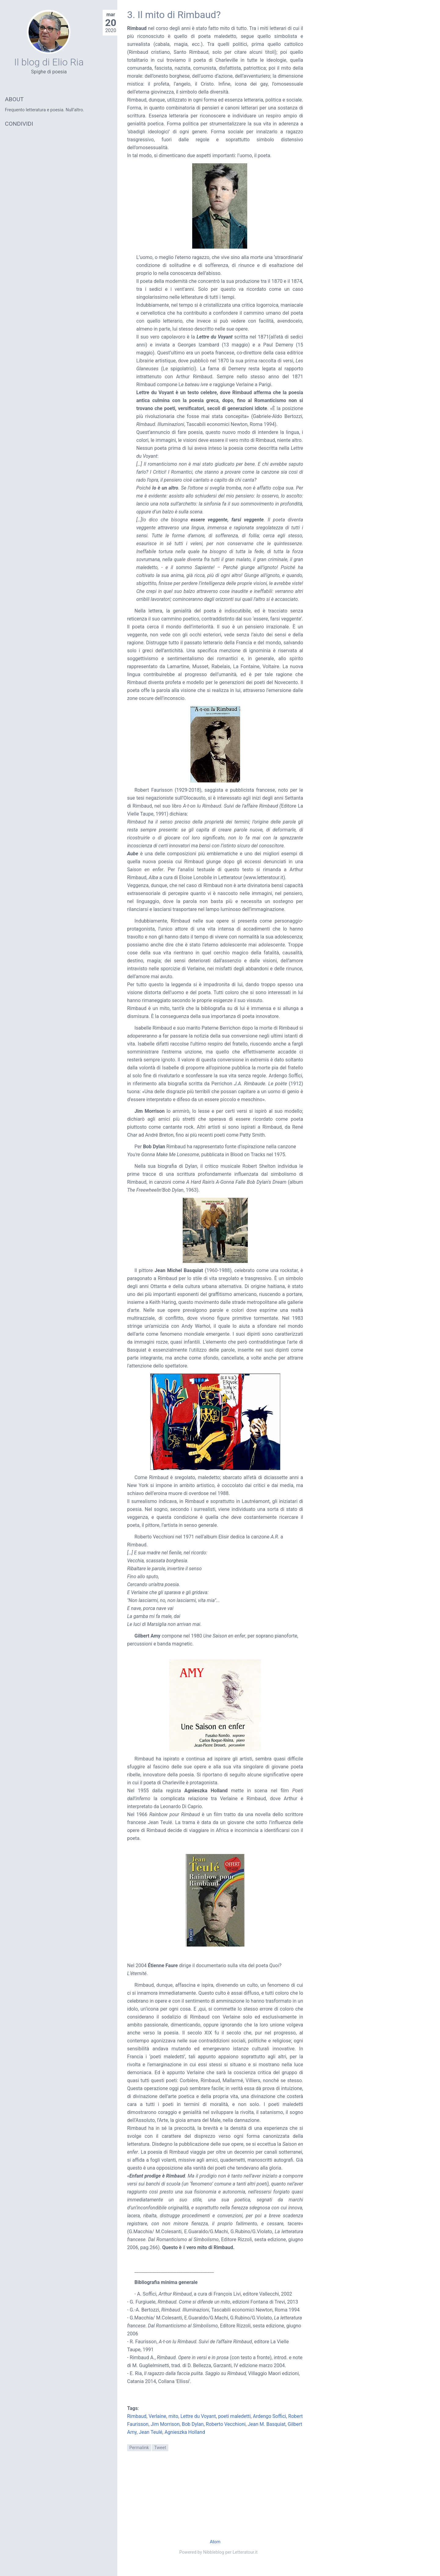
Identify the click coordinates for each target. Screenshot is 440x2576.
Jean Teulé (150, 2432)
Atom (215, 2542)
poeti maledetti (234, 2416)
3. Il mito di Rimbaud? (174, 14)
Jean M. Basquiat (267, 2424)
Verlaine (157, 2416)
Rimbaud (136, 2416)
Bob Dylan (193, 2424)
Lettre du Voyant (198, 2416)
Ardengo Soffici (269, 2416)
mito (173, 2416)
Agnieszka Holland (184, 2432)
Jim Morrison (165, 2424)
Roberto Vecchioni (226, 2424)
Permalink (139, 2447)
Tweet (160, 2447)
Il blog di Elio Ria (49, 62)
